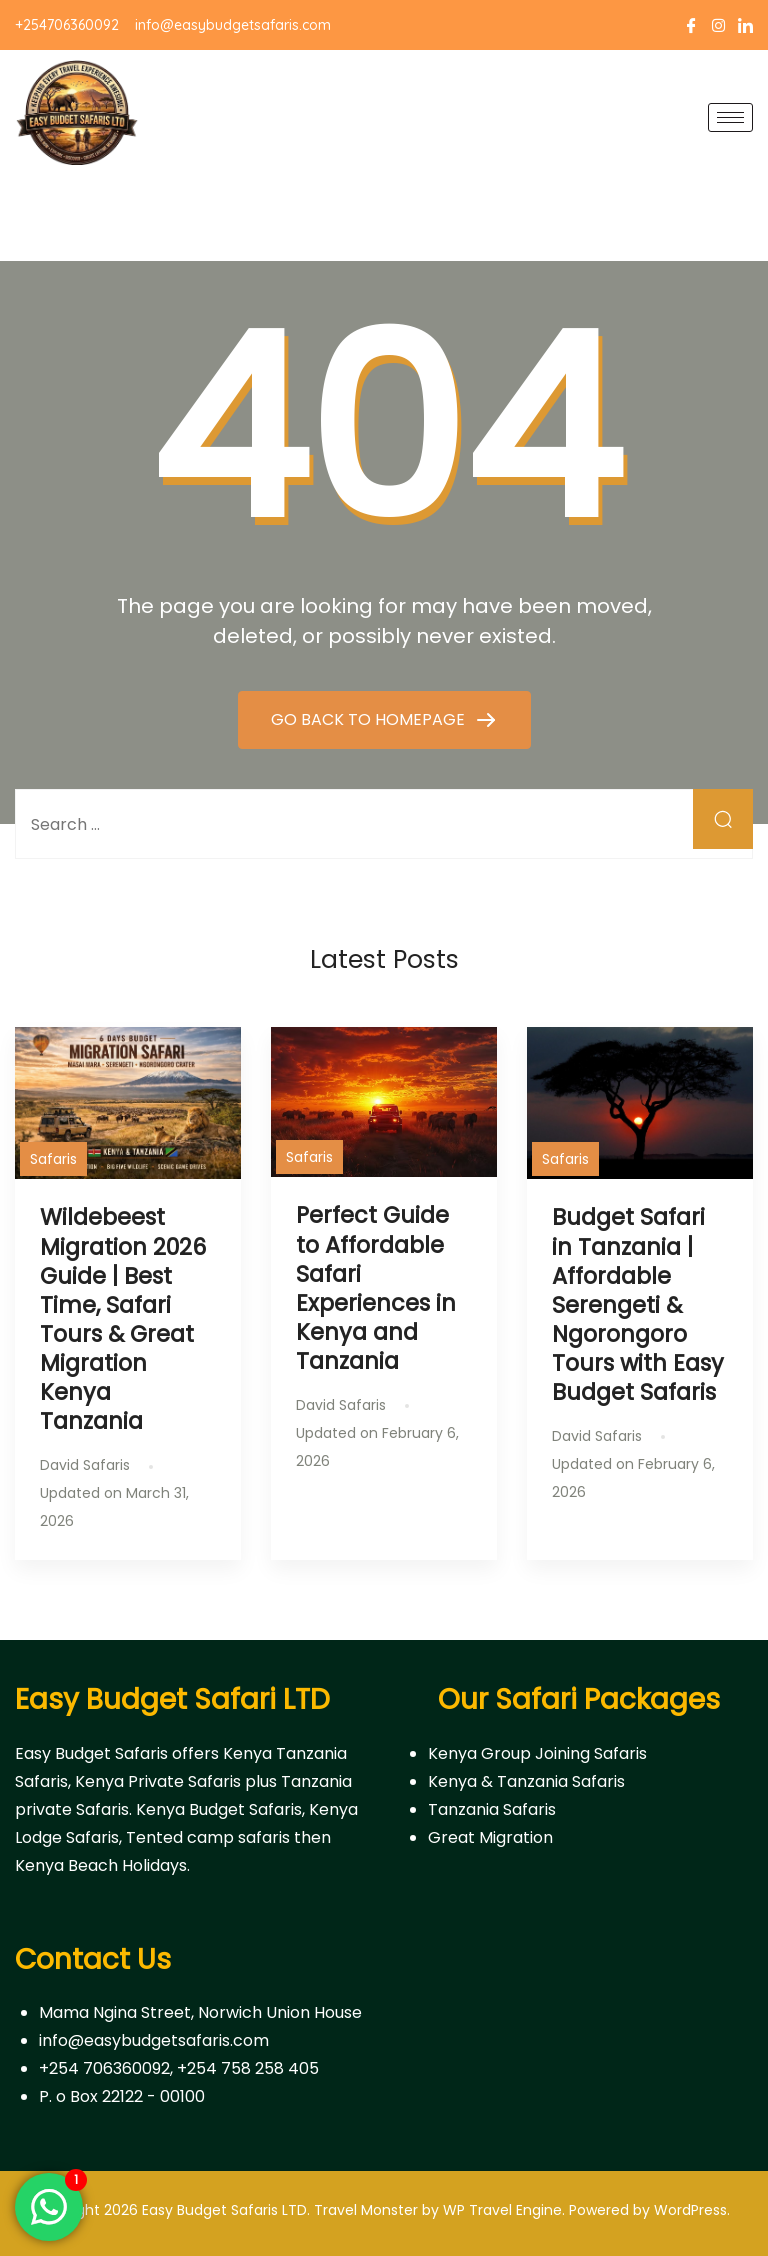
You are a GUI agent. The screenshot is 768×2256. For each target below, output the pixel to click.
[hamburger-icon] (730, 117)
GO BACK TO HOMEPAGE (370, 719)
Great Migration (490, 1837)
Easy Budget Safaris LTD (224, 2210)
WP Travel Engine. (504, 2210)
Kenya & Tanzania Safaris (526, 1781)
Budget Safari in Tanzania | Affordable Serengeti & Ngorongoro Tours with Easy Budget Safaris (638, 1304)
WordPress (690, 2210)
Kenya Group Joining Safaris (537, 1753)
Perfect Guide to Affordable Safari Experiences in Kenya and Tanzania (376, 1288)
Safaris (53, 1159)
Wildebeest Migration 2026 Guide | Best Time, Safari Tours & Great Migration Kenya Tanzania (123, 1319)
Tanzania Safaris (492, 1809)
